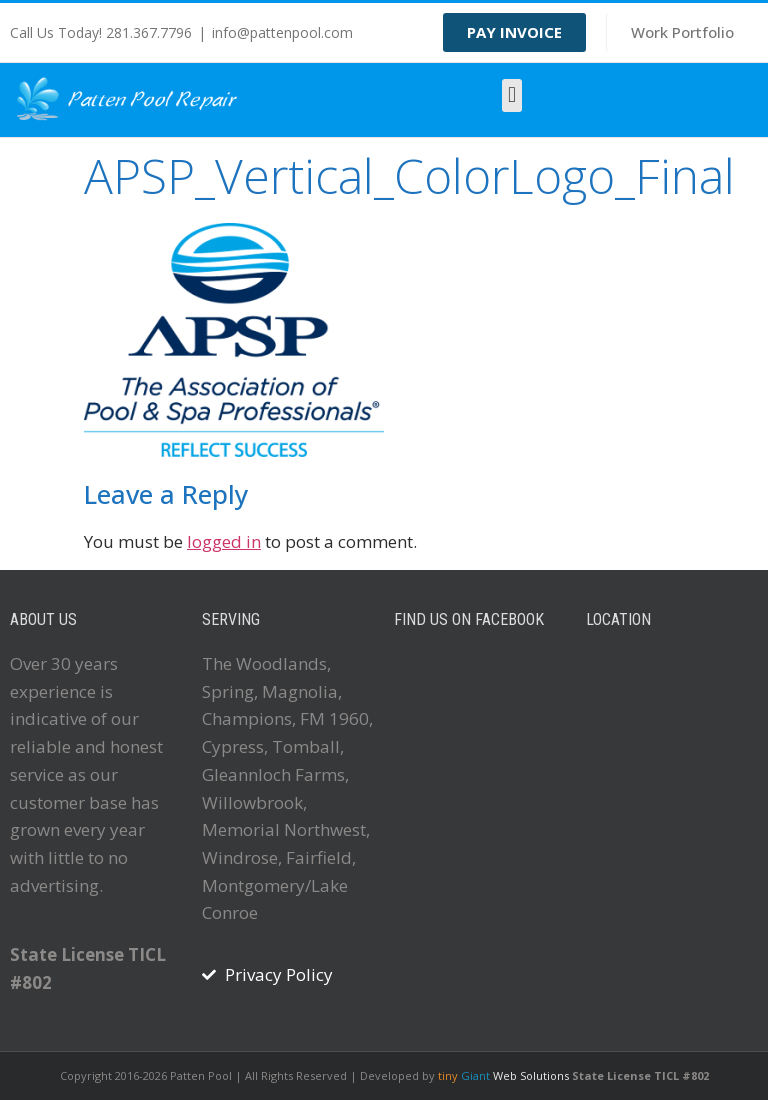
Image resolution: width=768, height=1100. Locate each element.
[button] (511, 95)
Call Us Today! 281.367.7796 (101, 32)
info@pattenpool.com (282, 32)
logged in (224, 541)
